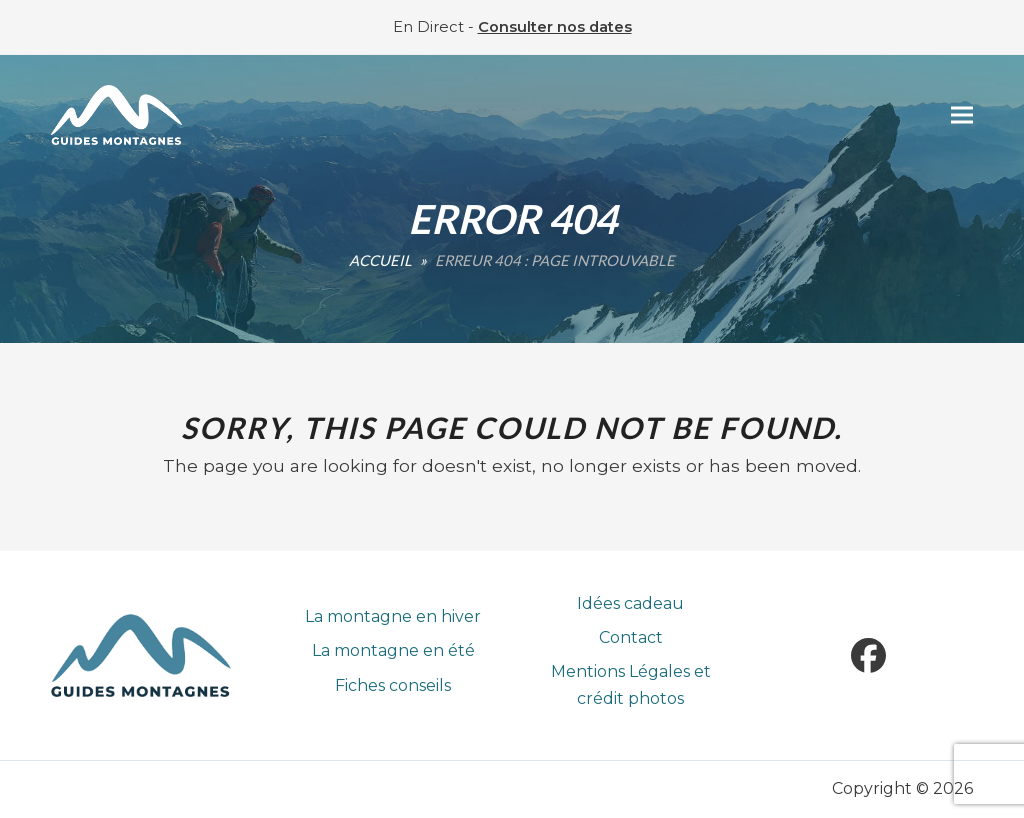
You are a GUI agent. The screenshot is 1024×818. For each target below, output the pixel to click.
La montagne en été (393, 650)
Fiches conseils (393, 685)
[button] (962, 115)
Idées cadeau (630, 603)
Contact (631, 637)
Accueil (380, 260)
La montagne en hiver (393, 616)
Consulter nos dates (555, 27)
